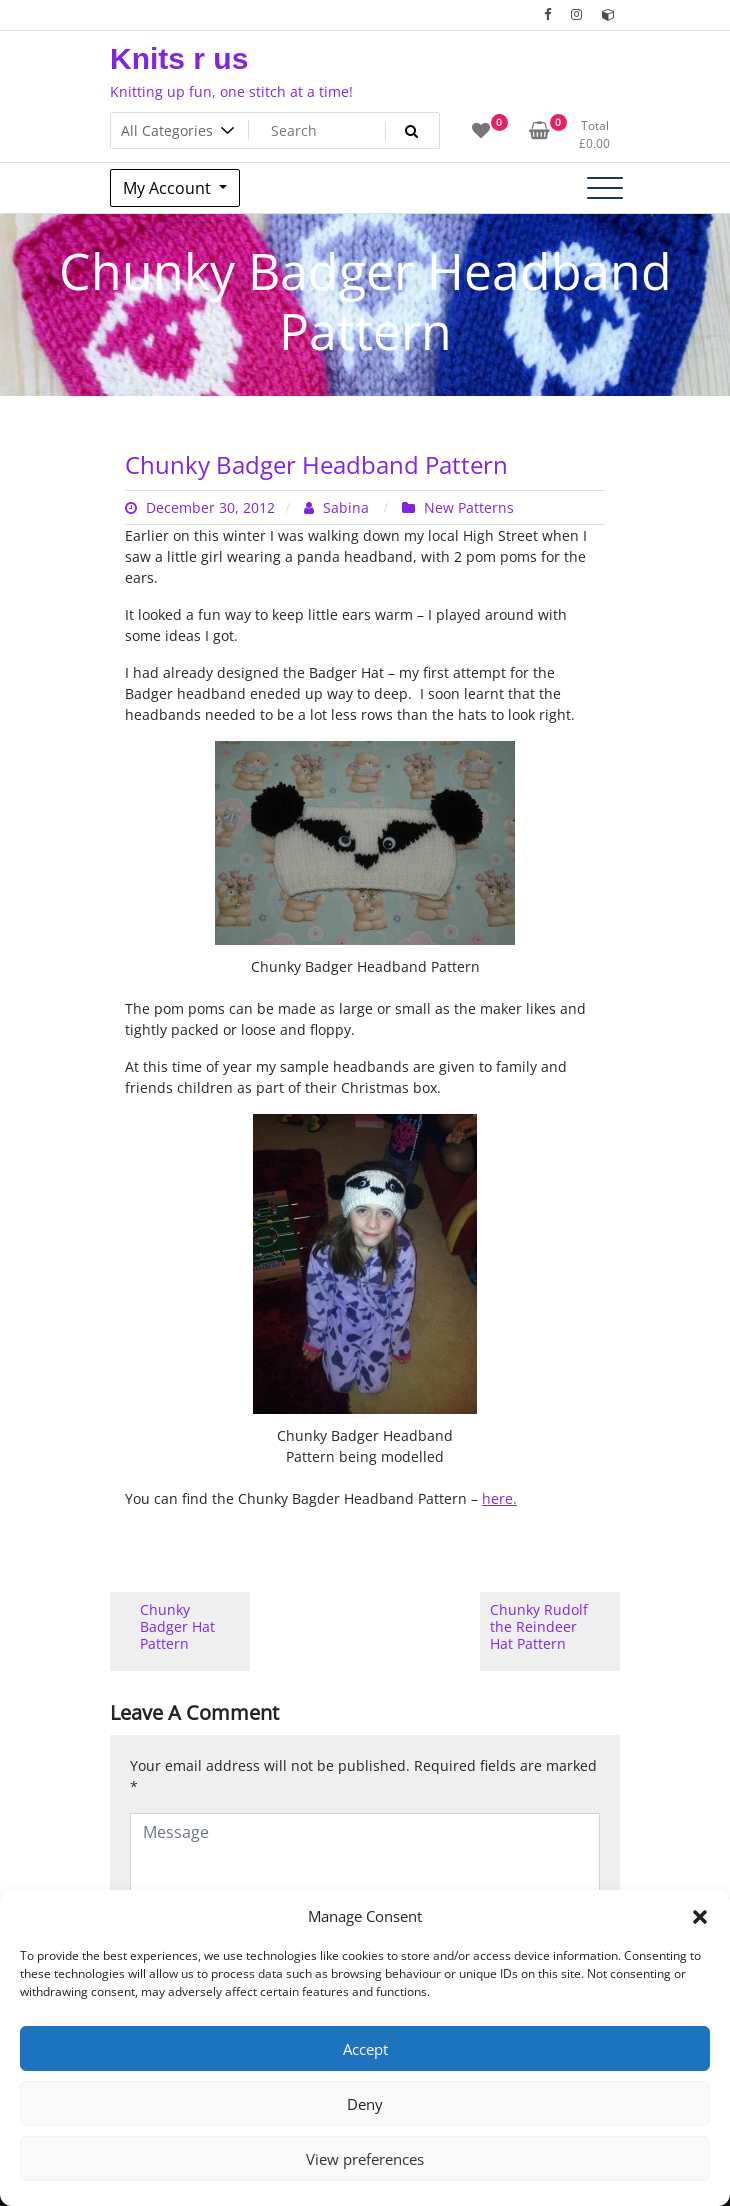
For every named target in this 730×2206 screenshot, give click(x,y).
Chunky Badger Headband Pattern (316, 464)
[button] (700, 1916)
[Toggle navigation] (605, 188)
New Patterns (469, 507)
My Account (169, 188)
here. (499, 1498)
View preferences (365, 2159)
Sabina (338, 507)
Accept (365, 2049)
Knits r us (179, 58)
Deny (365, 2104)
